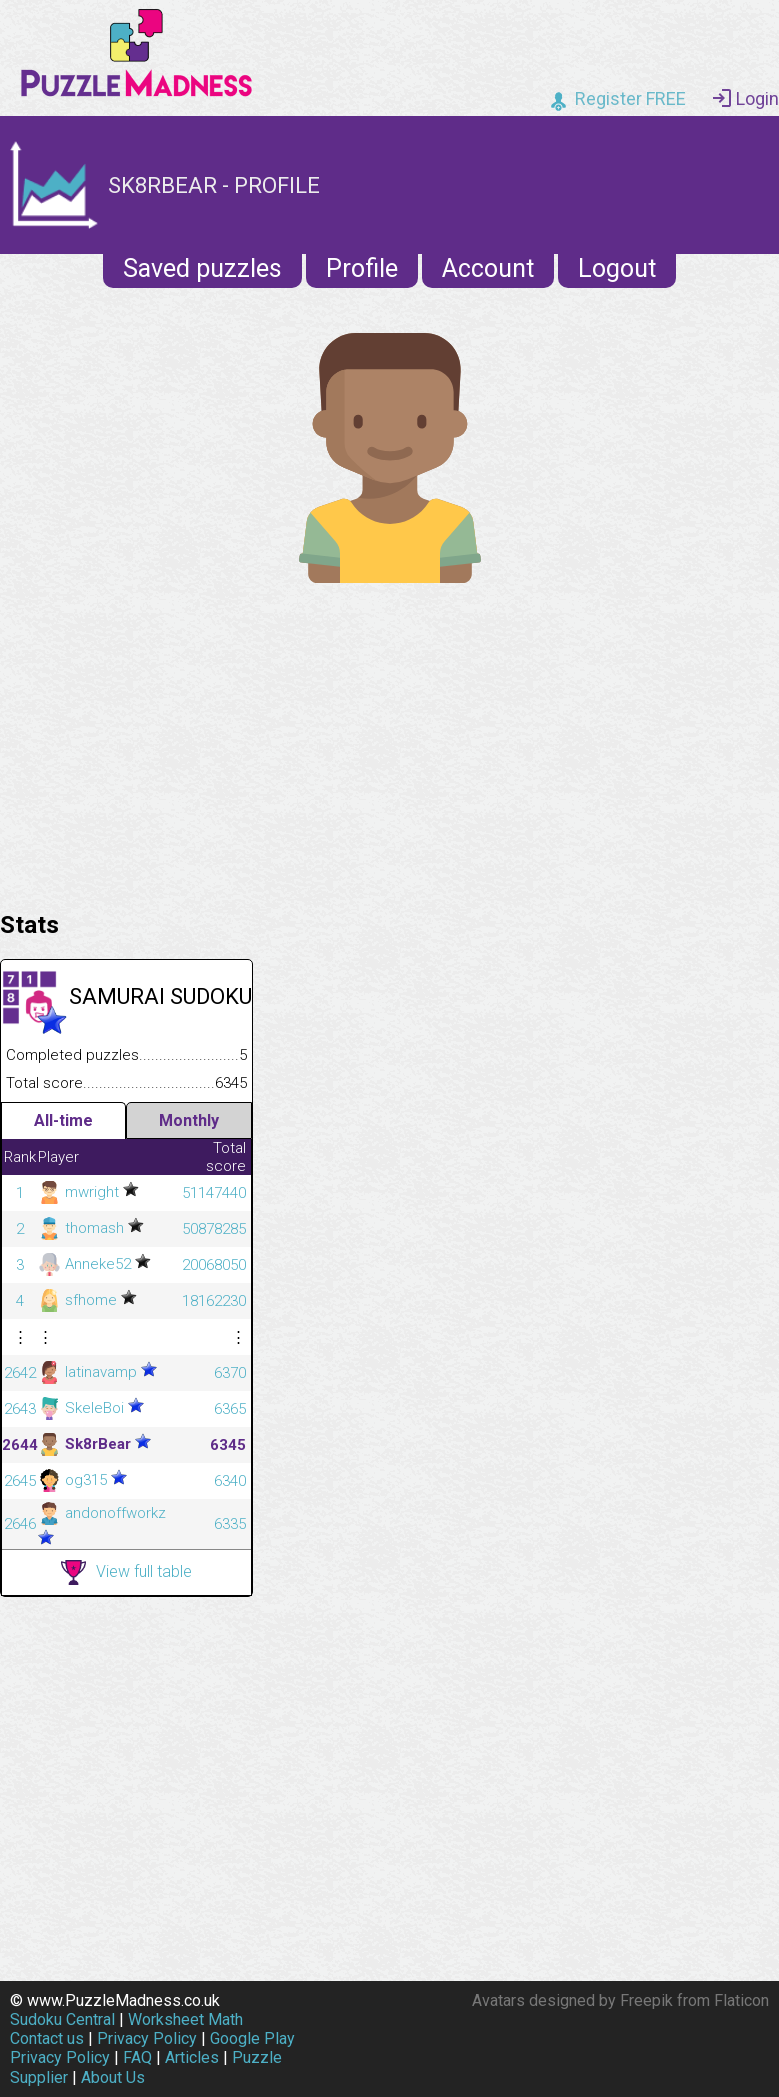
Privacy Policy (147, 2038)
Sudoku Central (62, 2019)
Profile (362, 268)
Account (488, 268)
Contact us (47, 2038)
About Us (113, 2077)
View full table (126, 1572)
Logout (617, 268)
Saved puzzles (202, 268)
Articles (192, 2057)
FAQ (137, 2057)
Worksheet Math (185, 2019)
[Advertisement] (389, 742)
